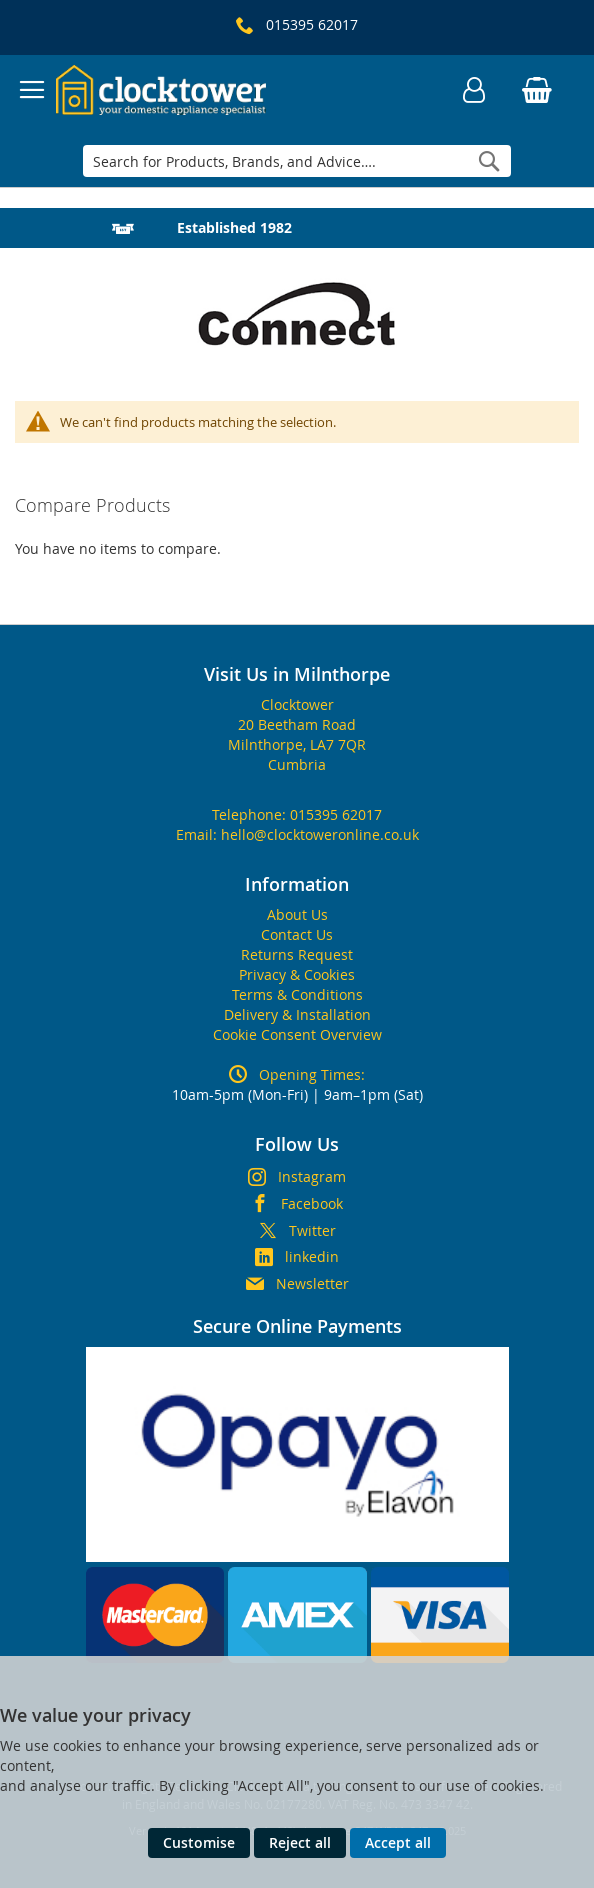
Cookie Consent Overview (297, 1034)
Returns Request (297, 954)
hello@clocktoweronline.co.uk (320, 834)
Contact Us (297, 934)
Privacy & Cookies (297, 974)
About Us (297, 914)
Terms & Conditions (297, 994)
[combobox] (297, 161)
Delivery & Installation (297, 1014)
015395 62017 (336, 814)
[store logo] (161, 90)
